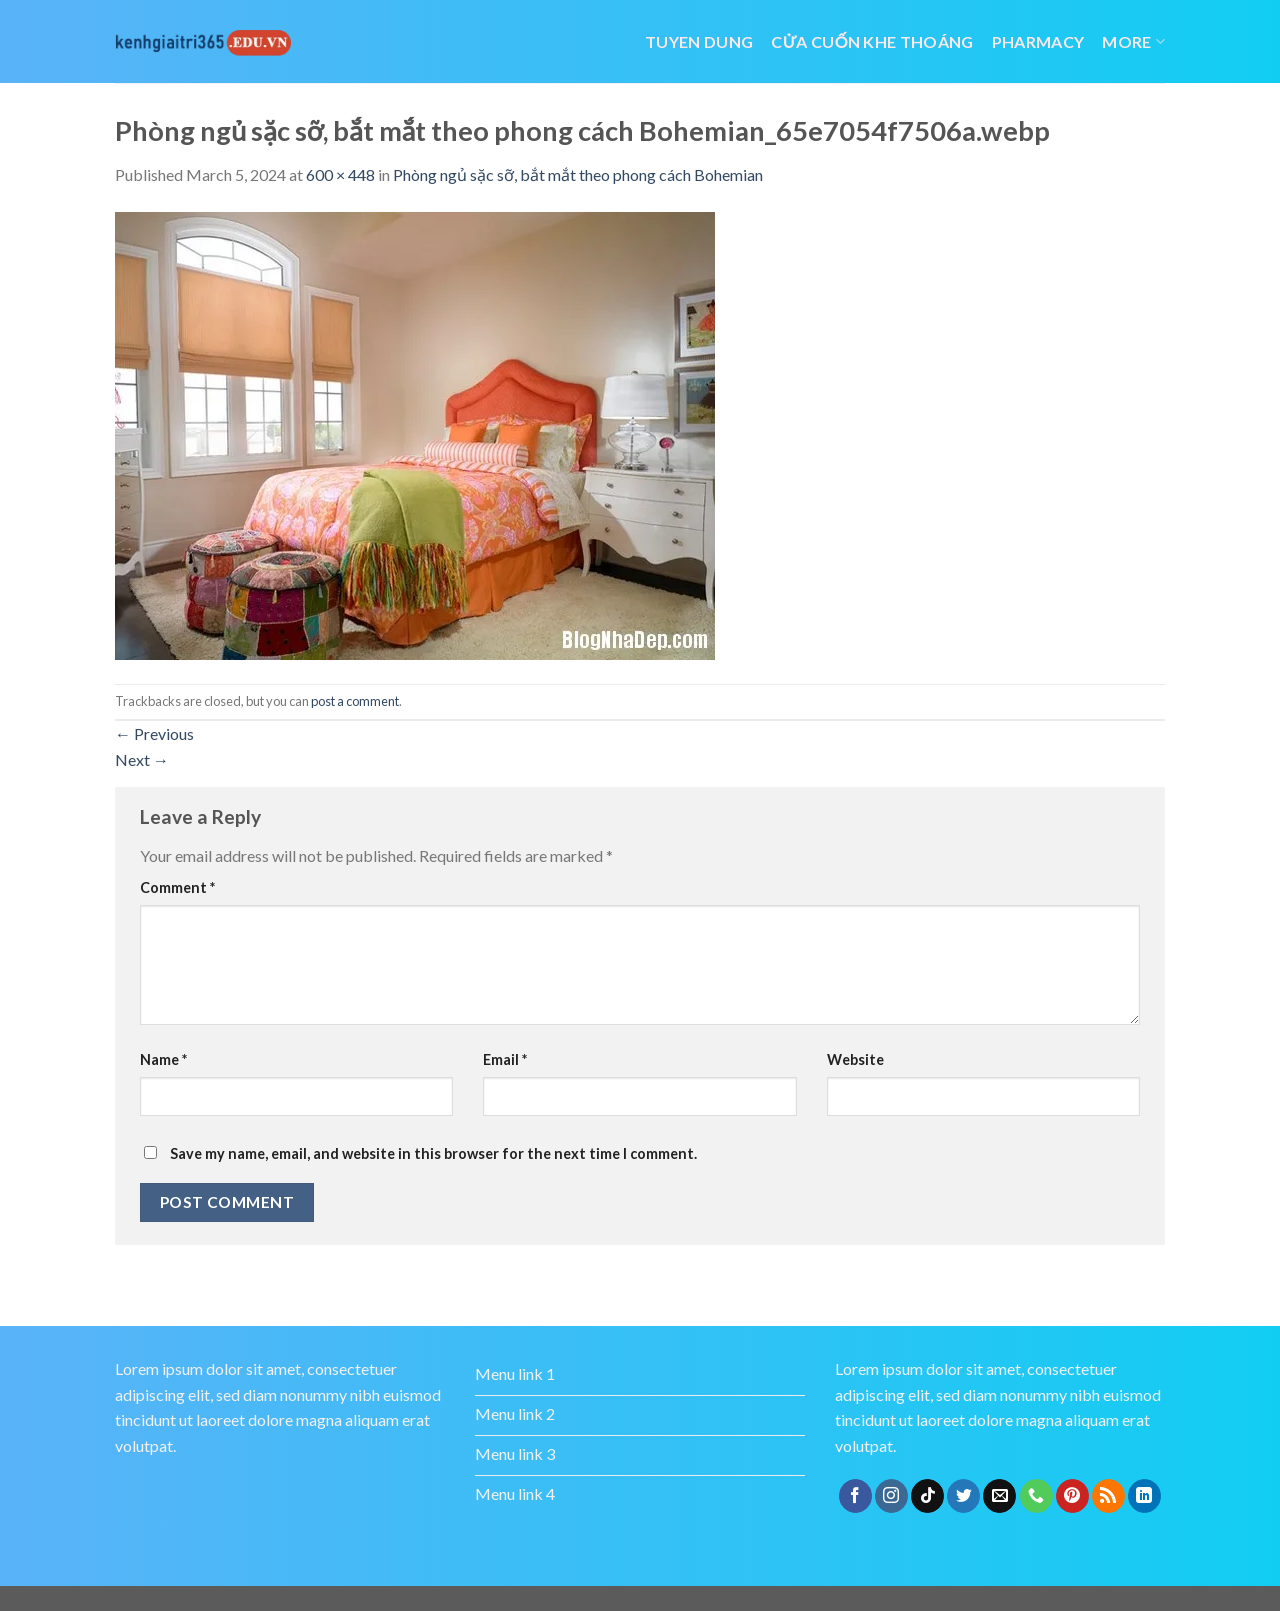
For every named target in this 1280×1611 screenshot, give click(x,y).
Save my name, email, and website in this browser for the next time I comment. (433, 1153)
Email (505, 1059)
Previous (154, 733)
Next (142, 759)
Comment (177, 887)
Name (163, 1059)
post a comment (355, 701)
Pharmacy (1038, 41)
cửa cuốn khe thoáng (872, 41)
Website (855, 1059)
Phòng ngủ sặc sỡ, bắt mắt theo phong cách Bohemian (578, 174)
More (1133, 41)
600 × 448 (340, 174)
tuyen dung (699, 41)
